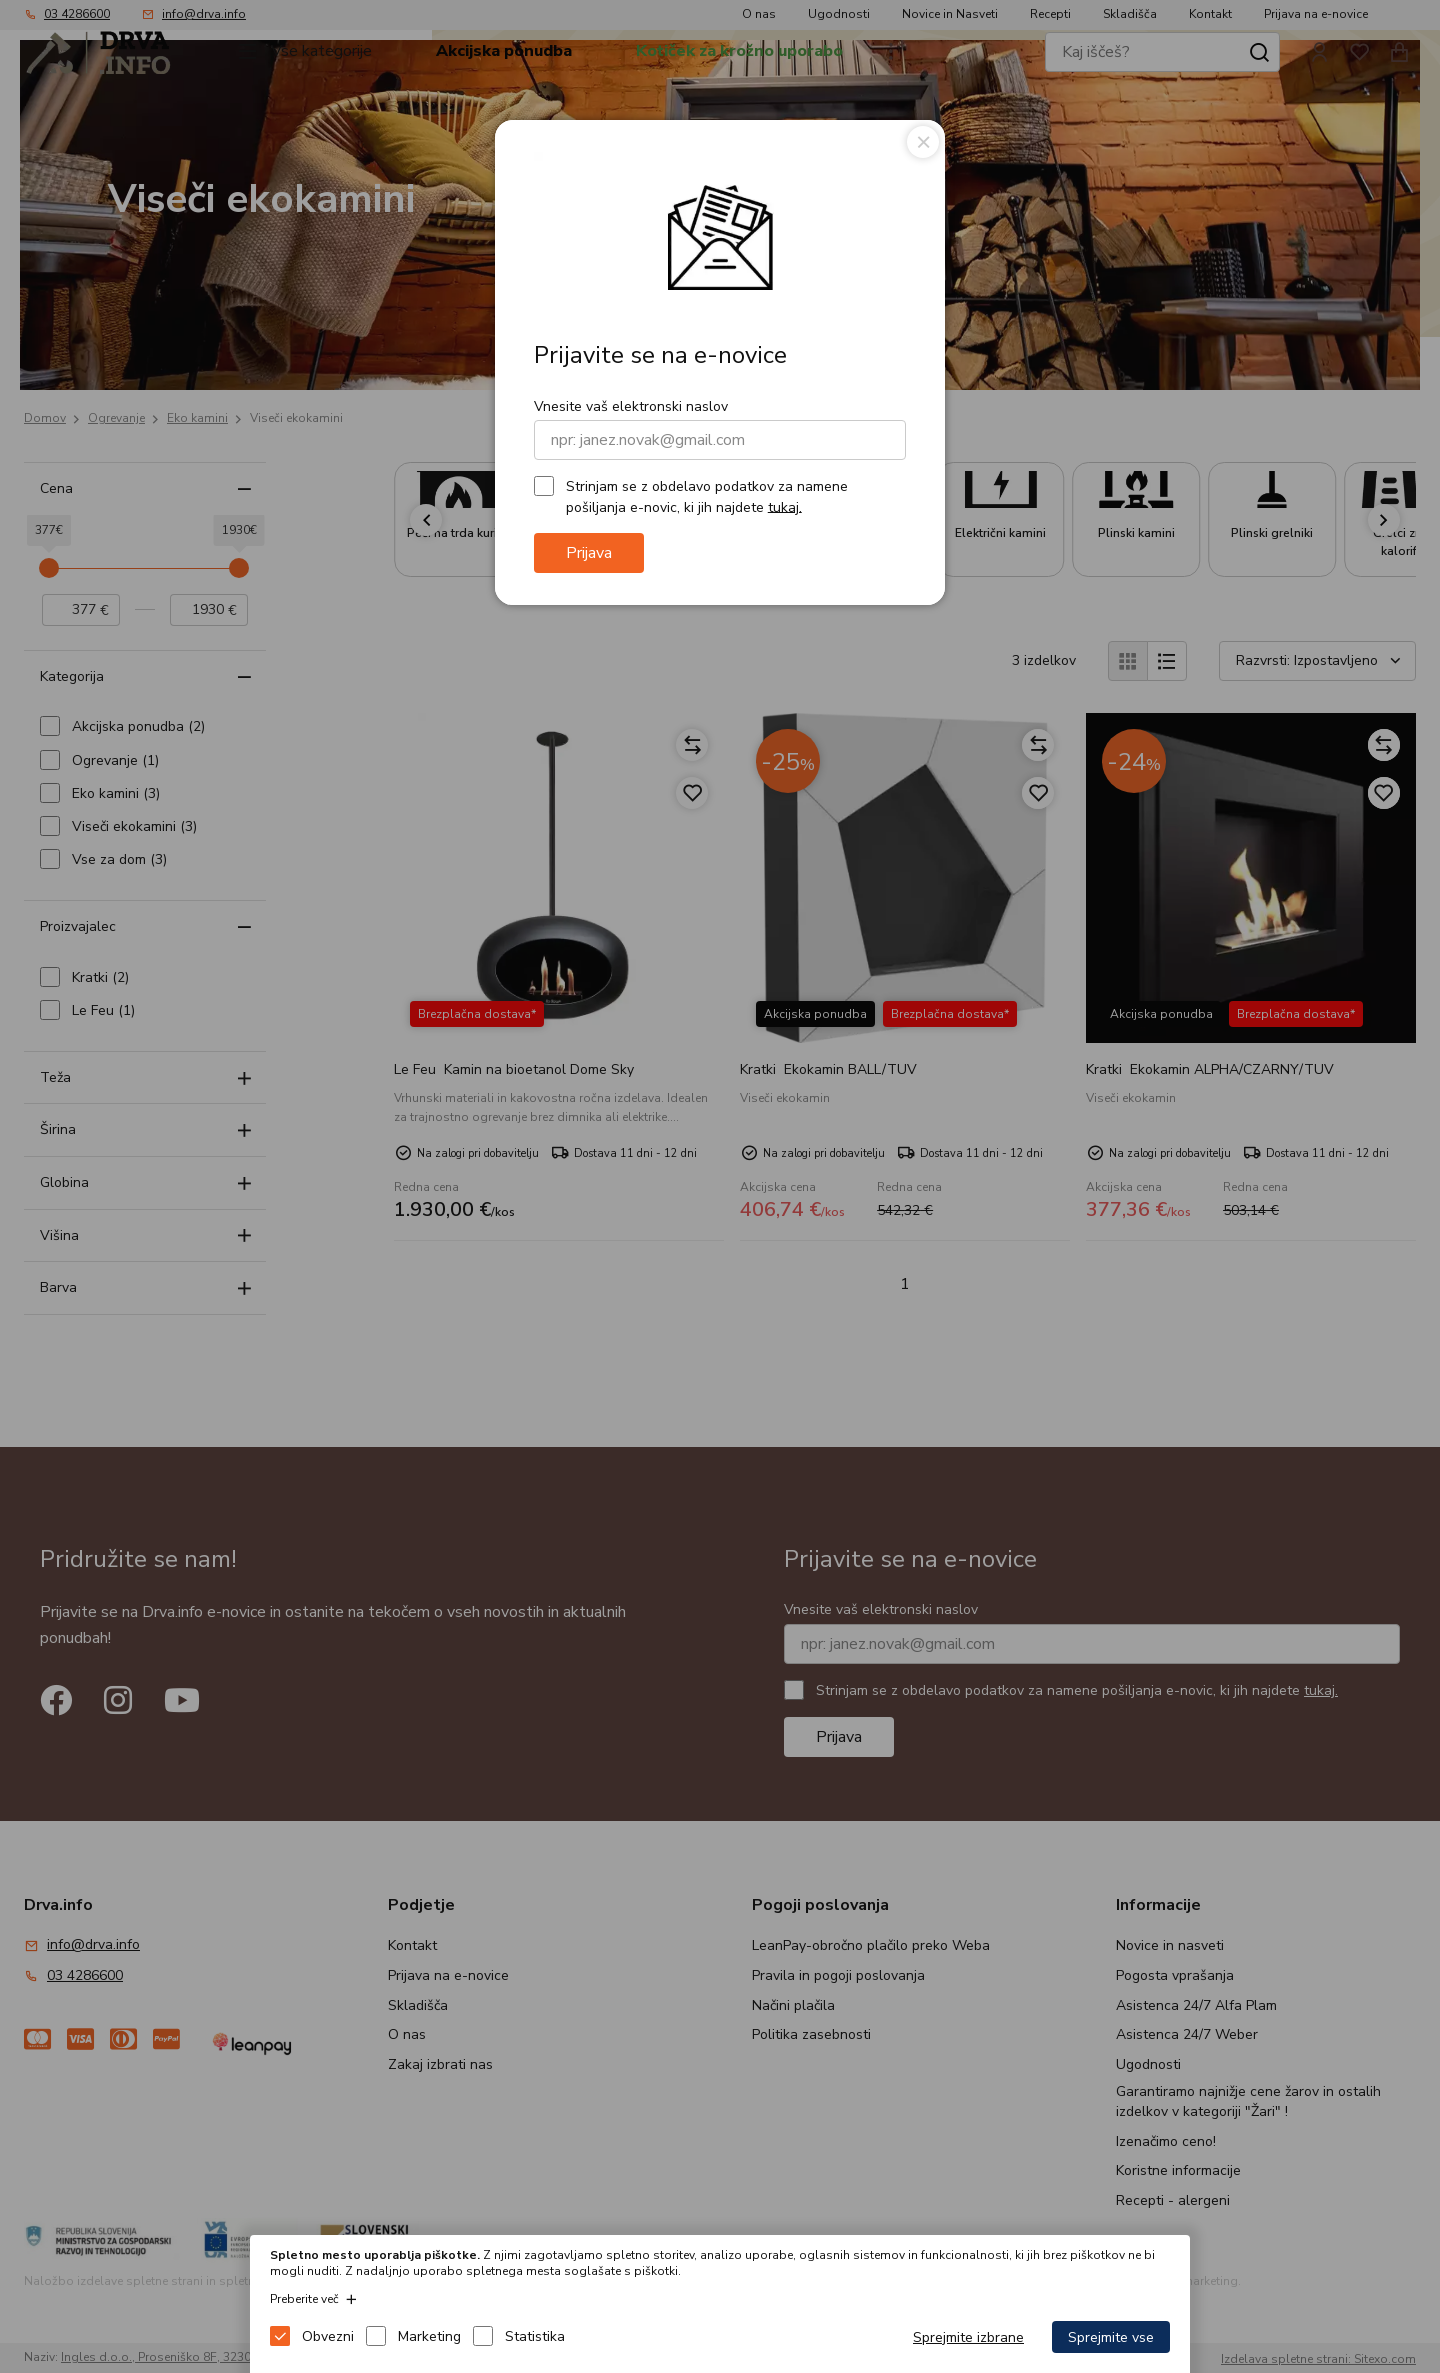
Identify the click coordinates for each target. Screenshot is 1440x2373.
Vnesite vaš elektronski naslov (631, 406)
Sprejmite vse (1111, 2337)
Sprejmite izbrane (968, 2337)
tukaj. (785, 506)
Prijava (589, 553)
